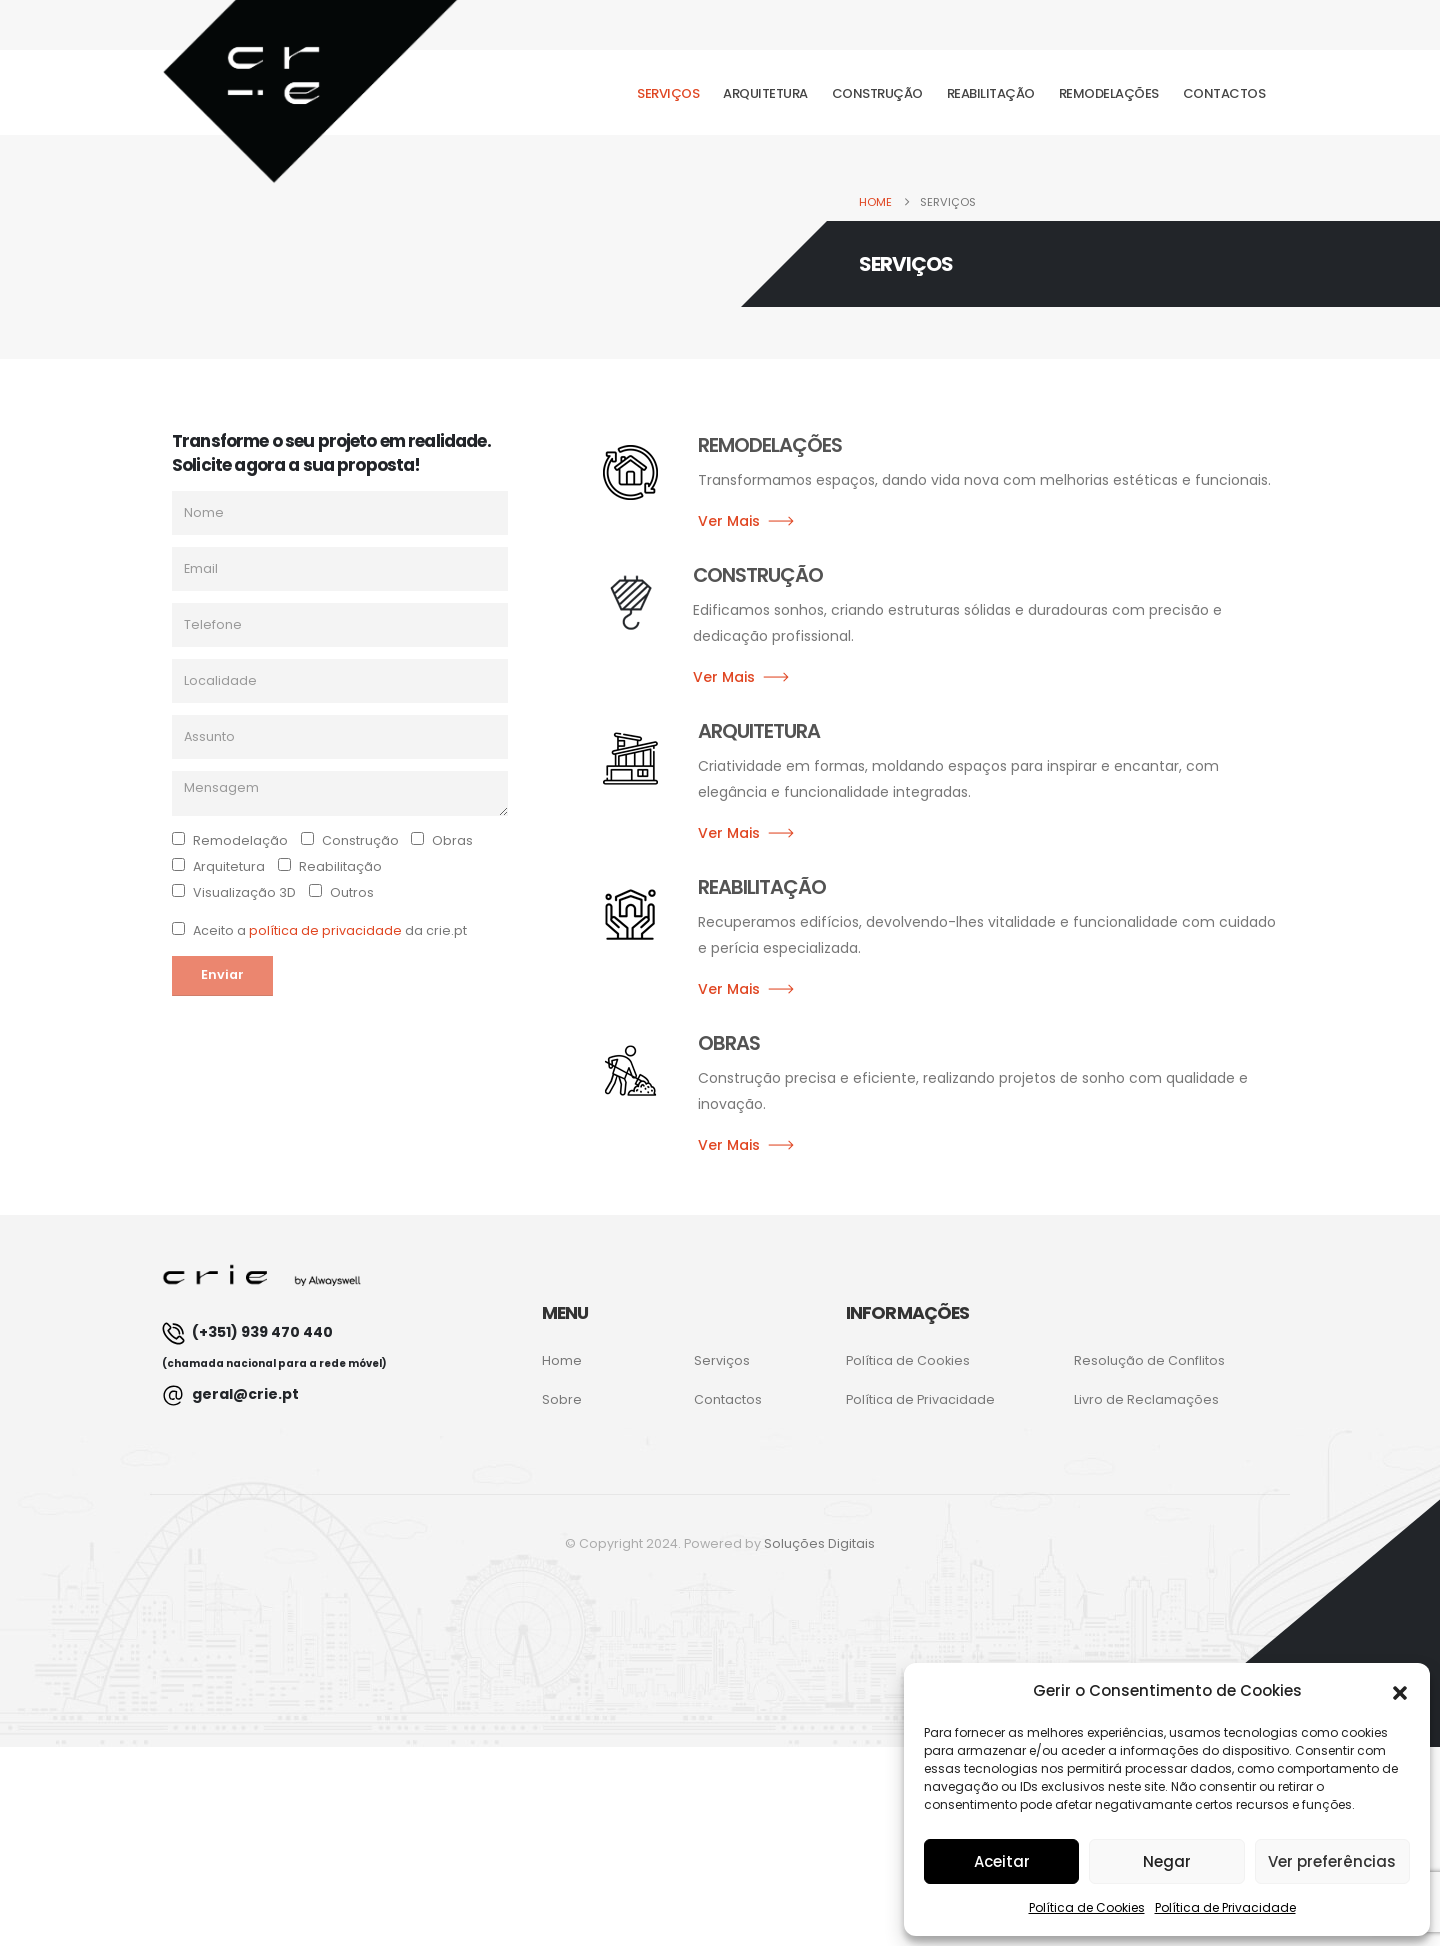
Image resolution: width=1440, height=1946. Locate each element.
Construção (877, 93)
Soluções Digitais (819, 1543)
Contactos (1224, 93)
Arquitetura (765, 93)
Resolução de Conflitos (1149, 1360)
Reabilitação (991, 93)
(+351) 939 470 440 (274, 1346)
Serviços (668, 93)
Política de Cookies (1087, 1907)
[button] (1400, 1691)
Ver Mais (729, 521)
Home (562, 1360)
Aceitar (1002, 1861)
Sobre (562, 1399)
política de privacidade (325, 930)
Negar (1167, 1861)
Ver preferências (1332, 1861)
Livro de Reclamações (1146, 1399)
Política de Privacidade (1225, 1907)
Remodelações (1109, 93)
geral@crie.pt (230, 1395)
